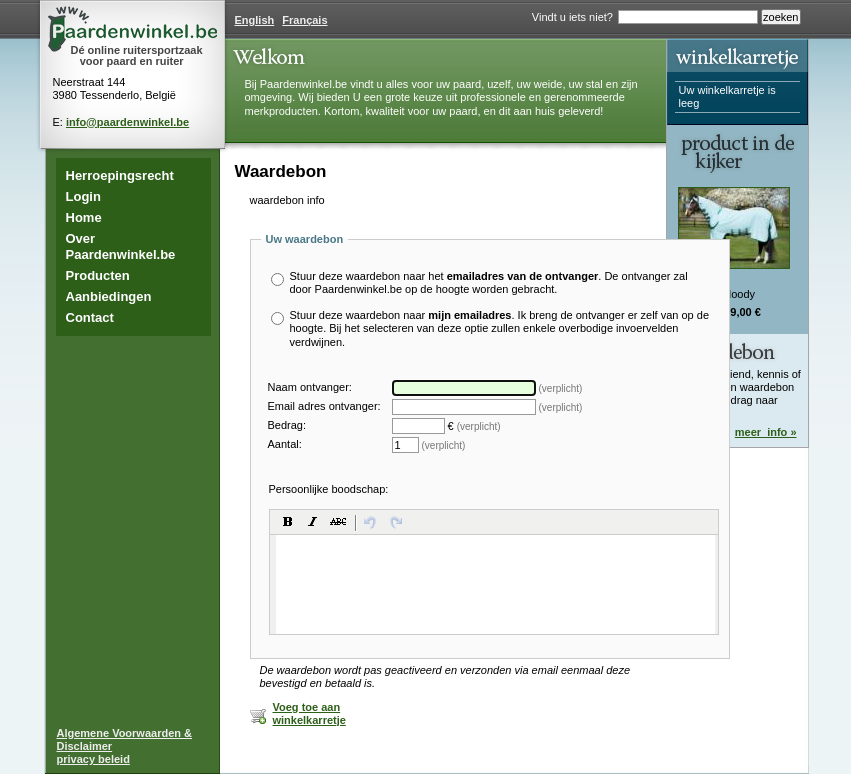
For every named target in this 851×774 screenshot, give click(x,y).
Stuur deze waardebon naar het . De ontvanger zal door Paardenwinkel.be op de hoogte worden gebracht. (489, 282)
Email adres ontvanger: (324, 406)
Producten (98, 275)
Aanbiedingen (109, 296)
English (255, 20)
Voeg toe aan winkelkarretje (309, 713)
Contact (90, 317)
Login (83, 196)
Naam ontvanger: (310, 387)
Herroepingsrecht (120, 175)
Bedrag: (287, 425)
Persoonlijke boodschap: (329, 489)
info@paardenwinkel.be (127, 122)
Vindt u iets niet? (572, 17)
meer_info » (766, 432)
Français (304, 20)
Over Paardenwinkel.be (121, 246)
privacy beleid (93, 759)
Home (84, 217)
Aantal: (285, 444)
